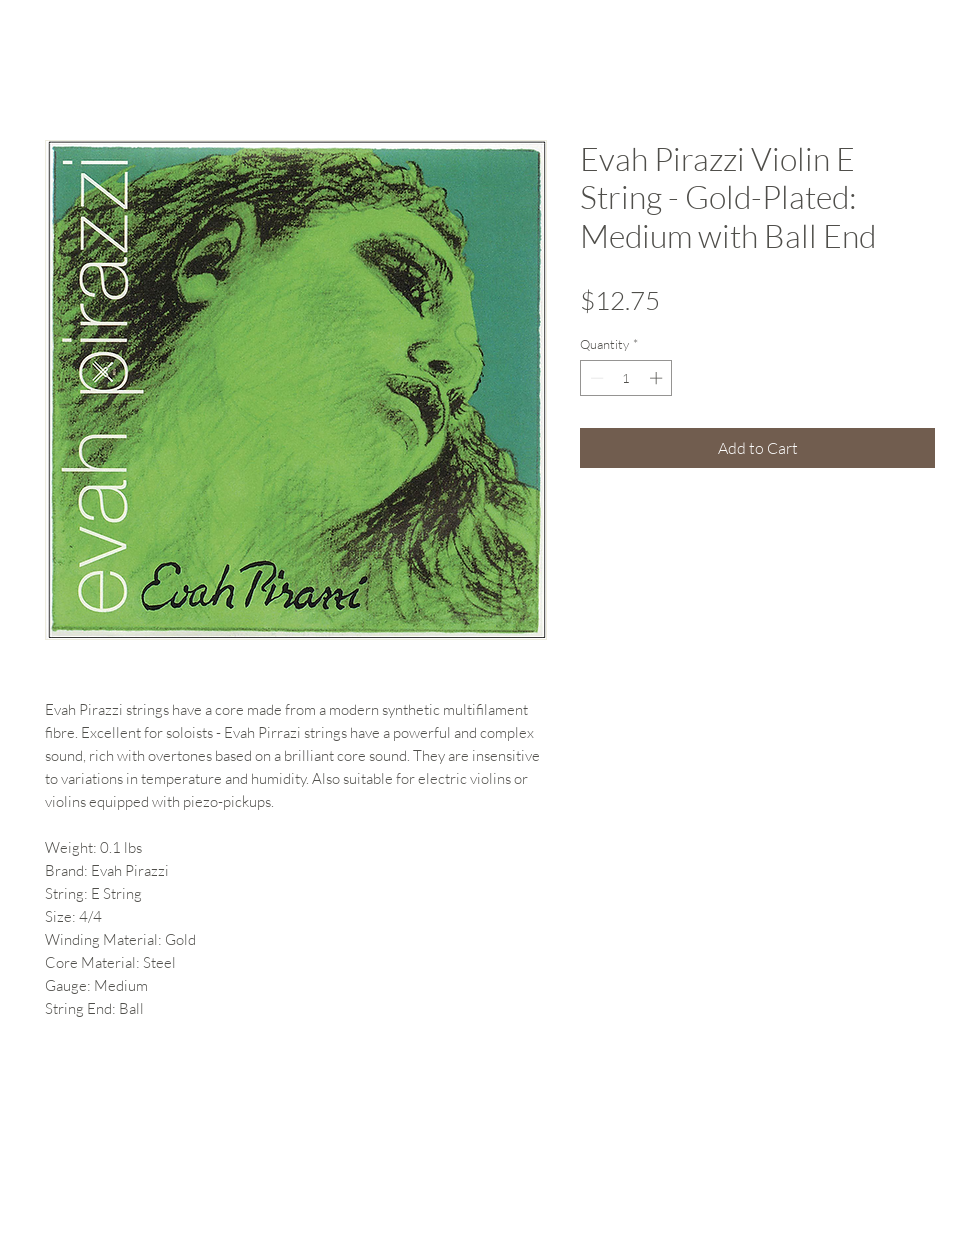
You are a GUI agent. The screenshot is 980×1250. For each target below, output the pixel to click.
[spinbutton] (626, 378)
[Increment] (658, 378)
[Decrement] (595, 378)
